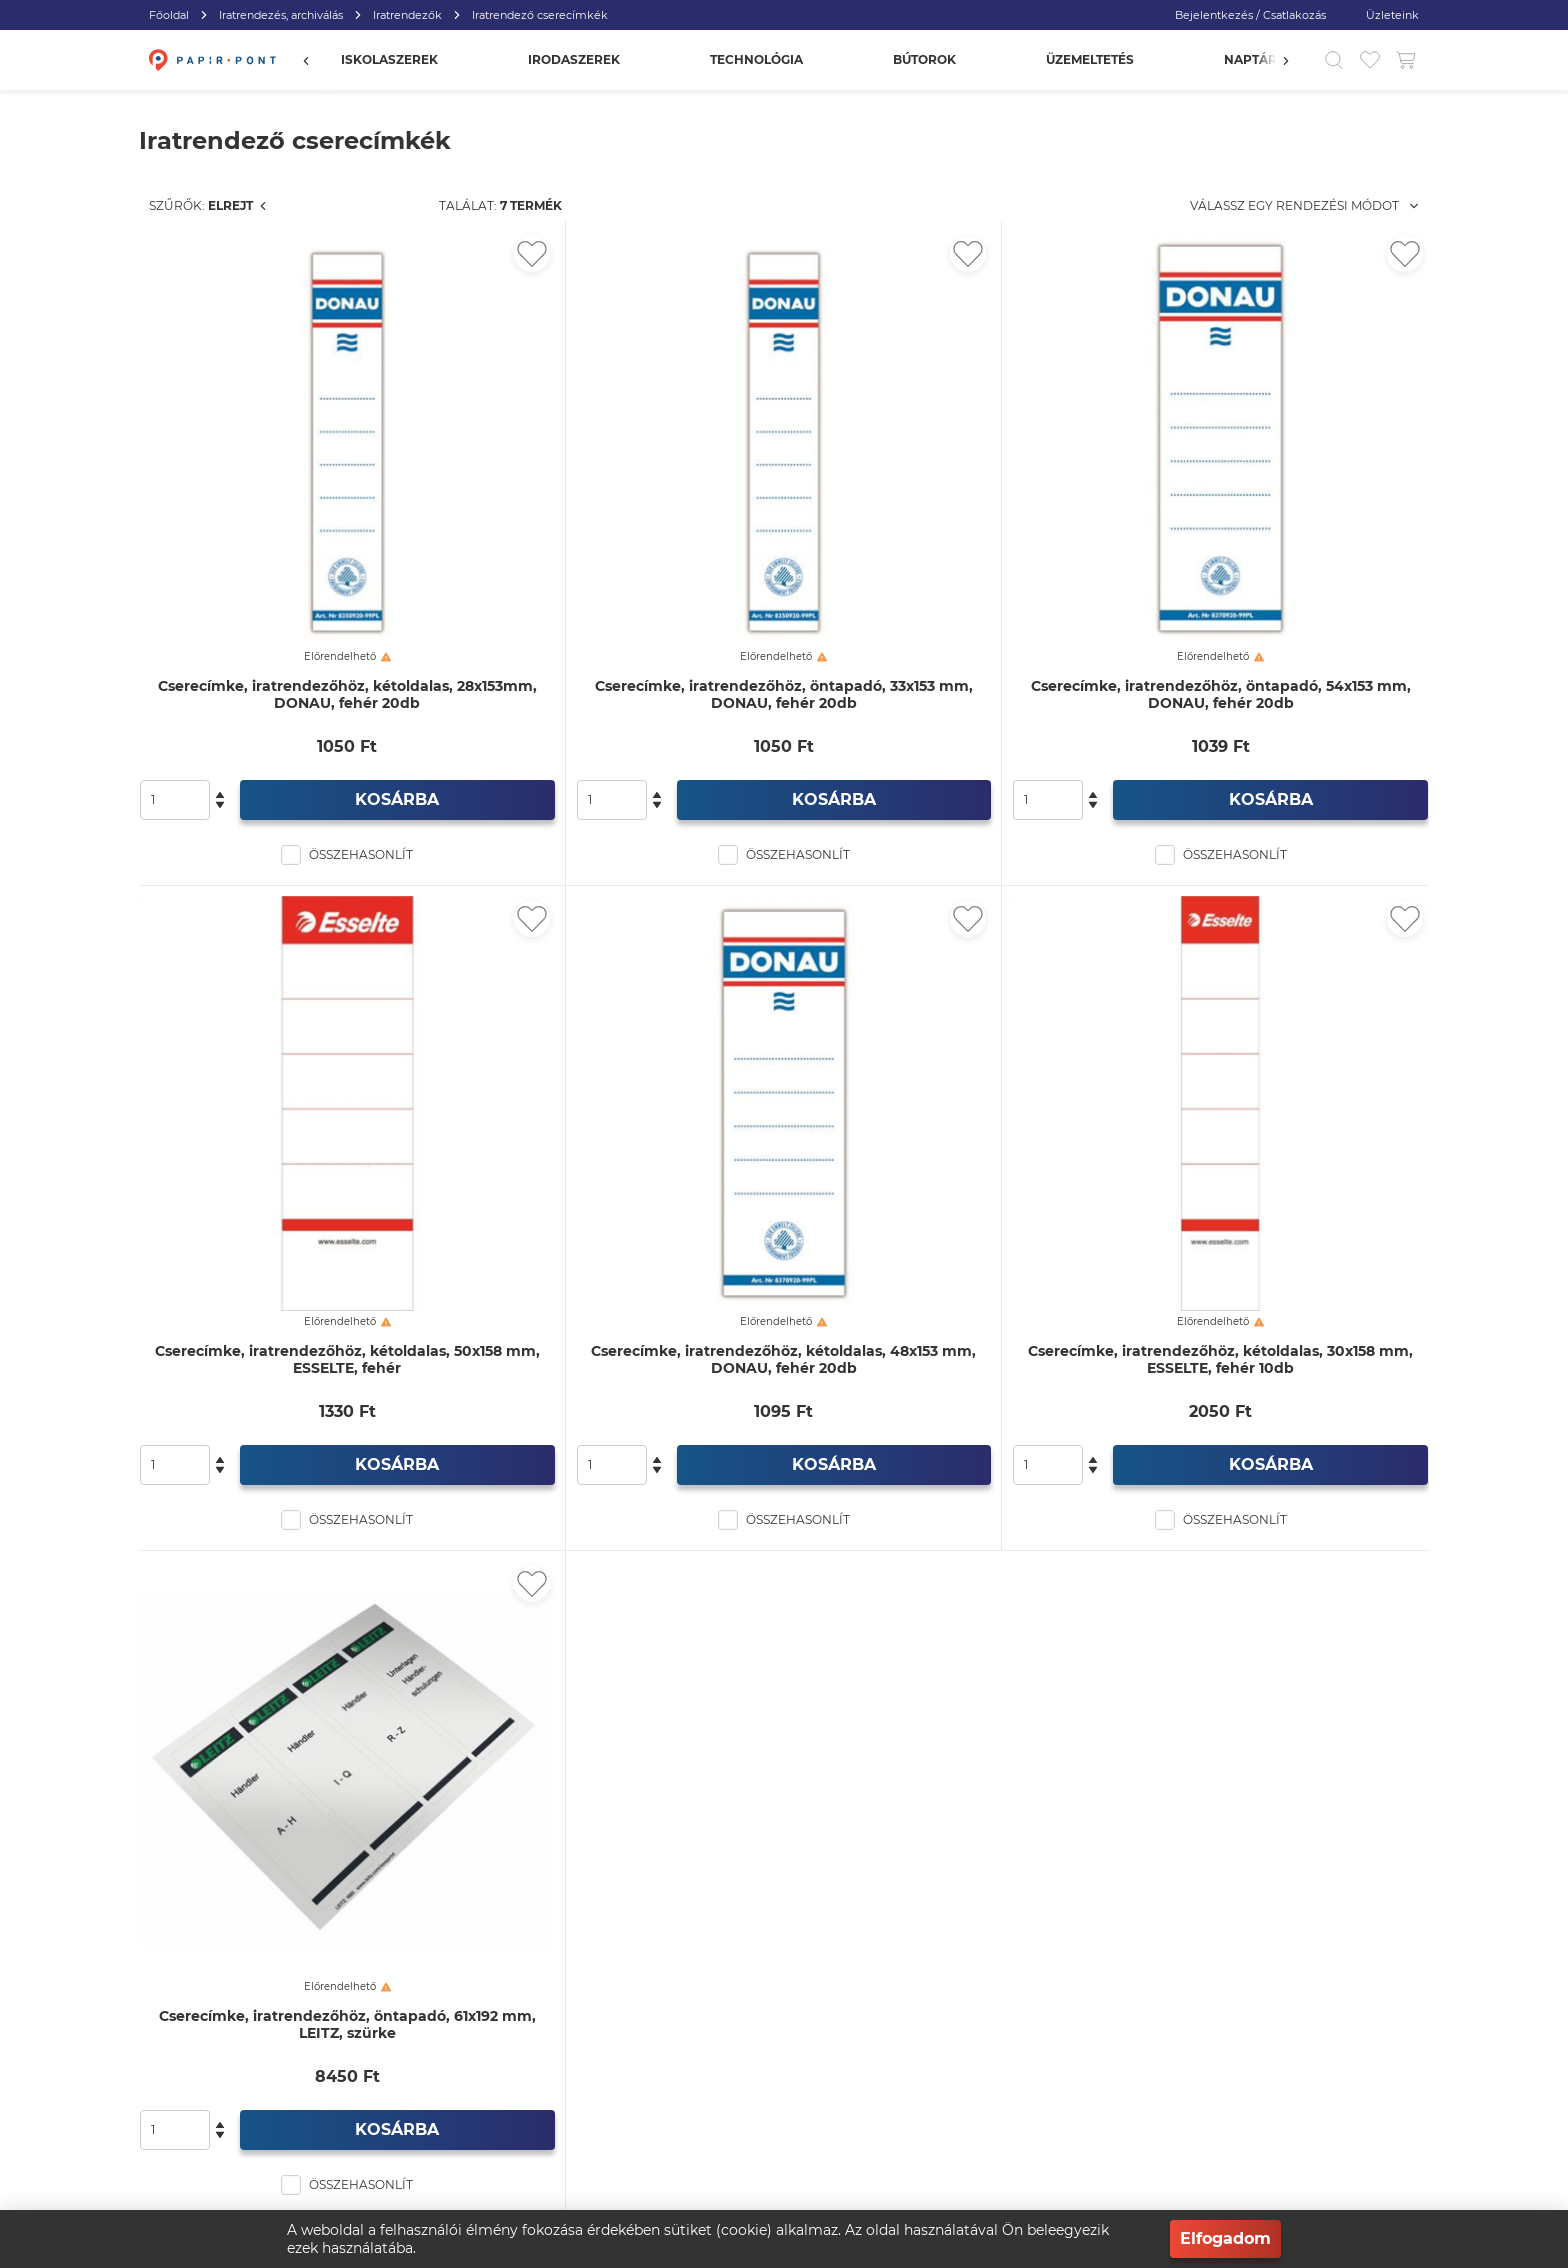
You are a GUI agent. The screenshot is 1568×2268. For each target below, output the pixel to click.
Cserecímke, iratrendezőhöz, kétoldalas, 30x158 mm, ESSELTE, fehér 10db (1274, 1147)
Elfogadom (1225, 2238)
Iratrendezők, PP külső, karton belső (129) (292, 467)
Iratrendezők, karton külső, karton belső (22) (280, 414)
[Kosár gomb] (1406, 60)
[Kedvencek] (1370, 60)
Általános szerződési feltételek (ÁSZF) (910, 2110)
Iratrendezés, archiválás (281, 15)
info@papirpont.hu (386, 2030)
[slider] (155, 713)
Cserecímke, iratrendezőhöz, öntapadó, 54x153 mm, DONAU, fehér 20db (1274, 589)
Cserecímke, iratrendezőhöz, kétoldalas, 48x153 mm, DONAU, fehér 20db (944, 1147)
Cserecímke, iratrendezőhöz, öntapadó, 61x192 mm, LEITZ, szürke (614, 1706)
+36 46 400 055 (359, 2070)
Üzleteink (1392, 15)
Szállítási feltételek (1109, 2110)
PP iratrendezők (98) (260, 511)
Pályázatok (1088, 2150)
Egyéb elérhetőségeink (611, 2110)
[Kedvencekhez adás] (745, 254)
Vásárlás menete (592, 2030)
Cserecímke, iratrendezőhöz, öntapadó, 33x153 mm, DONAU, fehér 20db (944, 589)
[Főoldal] (210, 60)
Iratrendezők (407, 15)
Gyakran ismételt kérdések (1134, 2030)
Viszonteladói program (867, 2030)
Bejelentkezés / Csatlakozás (1250, 15)
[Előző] (316, 60)
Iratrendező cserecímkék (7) (291, 369)
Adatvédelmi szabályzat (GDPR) (894, 2070)
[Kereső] (1334, 60)
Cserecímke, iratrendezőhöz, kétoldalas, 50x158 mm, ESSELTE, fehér (614, 1147)
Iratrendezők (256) (223, 334)
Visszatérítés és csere (605, 2070)
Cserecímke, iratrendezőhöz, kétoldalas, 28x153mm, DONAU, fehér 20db (614, 589)
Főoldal (169, 15)
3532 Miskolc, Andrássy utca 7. (409, 2110)
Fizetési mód (1093, 2070)
